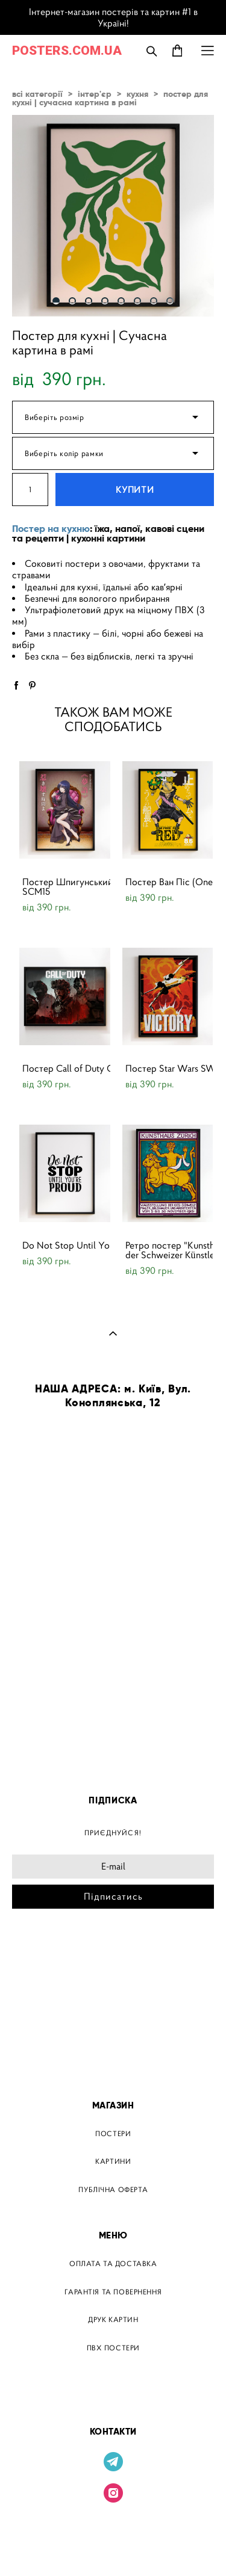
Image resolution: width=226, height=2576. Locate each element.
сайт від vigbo (113, 2548)
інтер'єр (94, 93)
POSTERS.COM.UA (67, 51)
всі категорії (37, 93)
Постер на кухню (51, 529)
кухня (137, 93)
